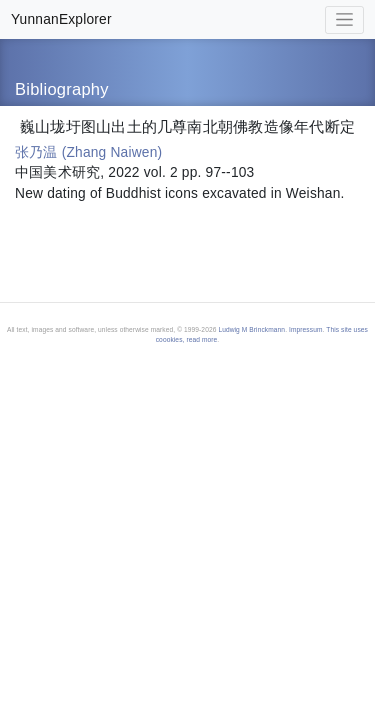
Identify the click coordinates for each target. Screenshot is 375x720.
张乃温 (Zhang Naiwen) (88, 152)
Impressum (306, 329)
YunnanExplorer (61, 19)
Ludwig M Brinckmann (251, 329)
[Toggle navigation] (344, 20)
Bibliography (62, 89)
